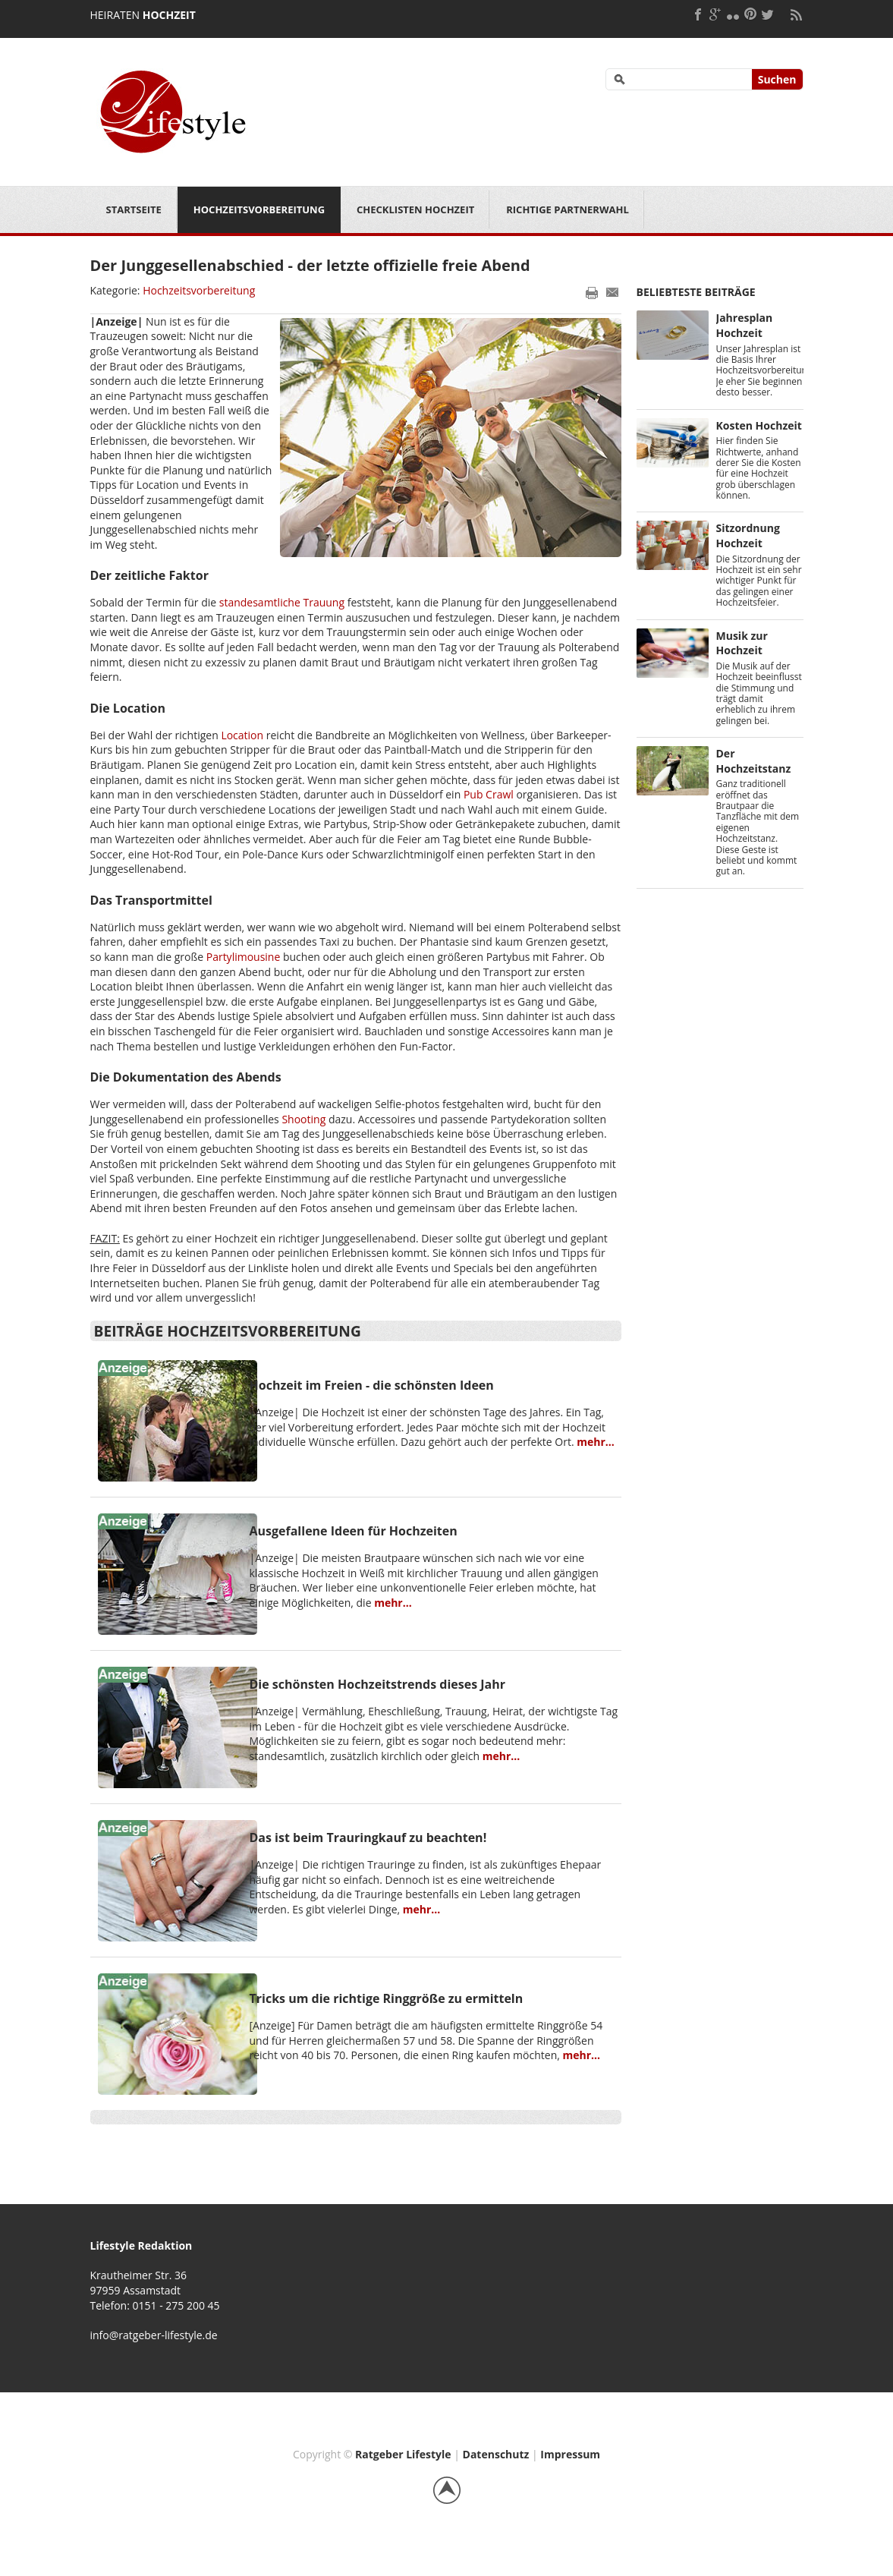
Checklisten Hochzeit (415, 209)
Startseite (134, 209)
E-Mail (612, 292)
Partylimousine (243, 956)
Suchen (777, 79)
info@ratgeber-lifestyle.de (154, 2335)
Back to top (447, 2490)
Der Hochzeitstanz (753, 761)
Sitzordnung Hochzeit (748, 535)
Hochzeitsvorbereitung (259, 209)
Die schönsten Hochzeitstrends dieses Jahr (378, 1684)
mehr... (596, 1441)
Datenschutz (496, 2454)
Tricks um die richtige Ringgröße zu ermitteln (387, 1998)
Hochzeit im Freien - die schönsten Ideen (372, 1385)
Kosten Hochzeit (759, 425)
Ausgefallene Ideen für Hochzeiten (354, 1531)
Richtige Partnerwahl (567, 209)
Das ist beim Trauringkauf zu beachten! (368, 1837)
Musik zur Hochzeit (742, 643)
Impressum (570, 2454)
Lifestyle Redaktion (141, 2245)
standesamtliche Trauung (281, 602)
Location (242, 735)
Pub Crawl (489, 794)
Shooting (303, 1119)
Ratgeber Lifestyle (403, 2454)
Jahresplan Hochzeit (744, 325)
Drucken (592, 292)
